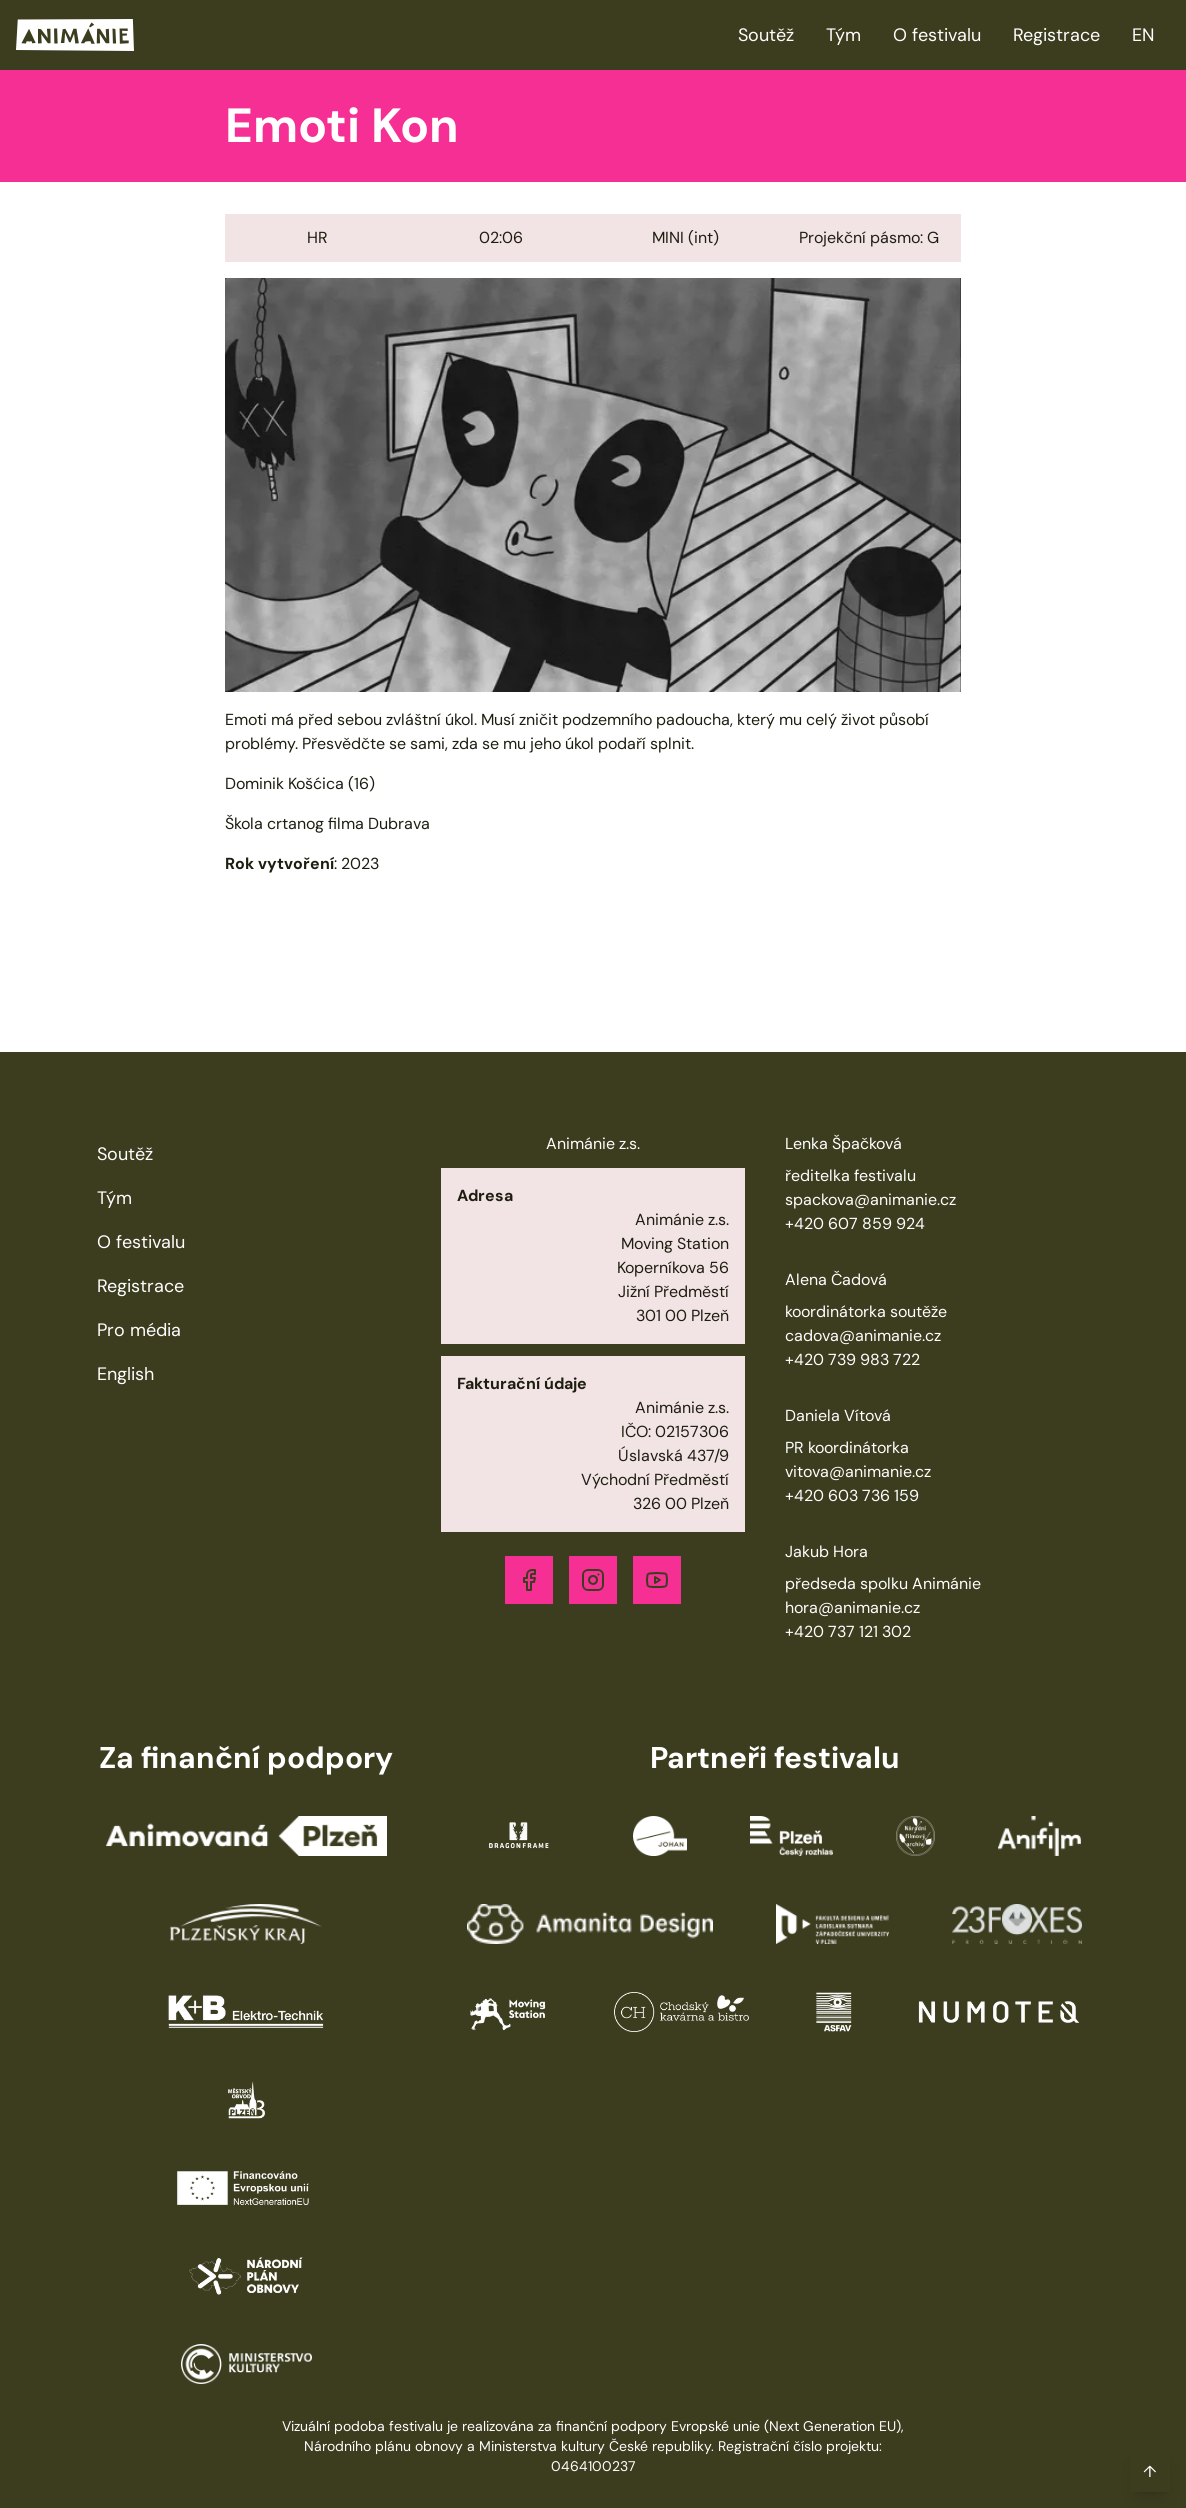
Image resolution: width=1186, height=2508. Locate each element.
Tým (843, 35)
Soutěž (766, 35)
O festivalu (937, 35)
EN (1143, 35)
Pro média (139, 1330)
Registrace (1056, 35)
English (125, 1374)
